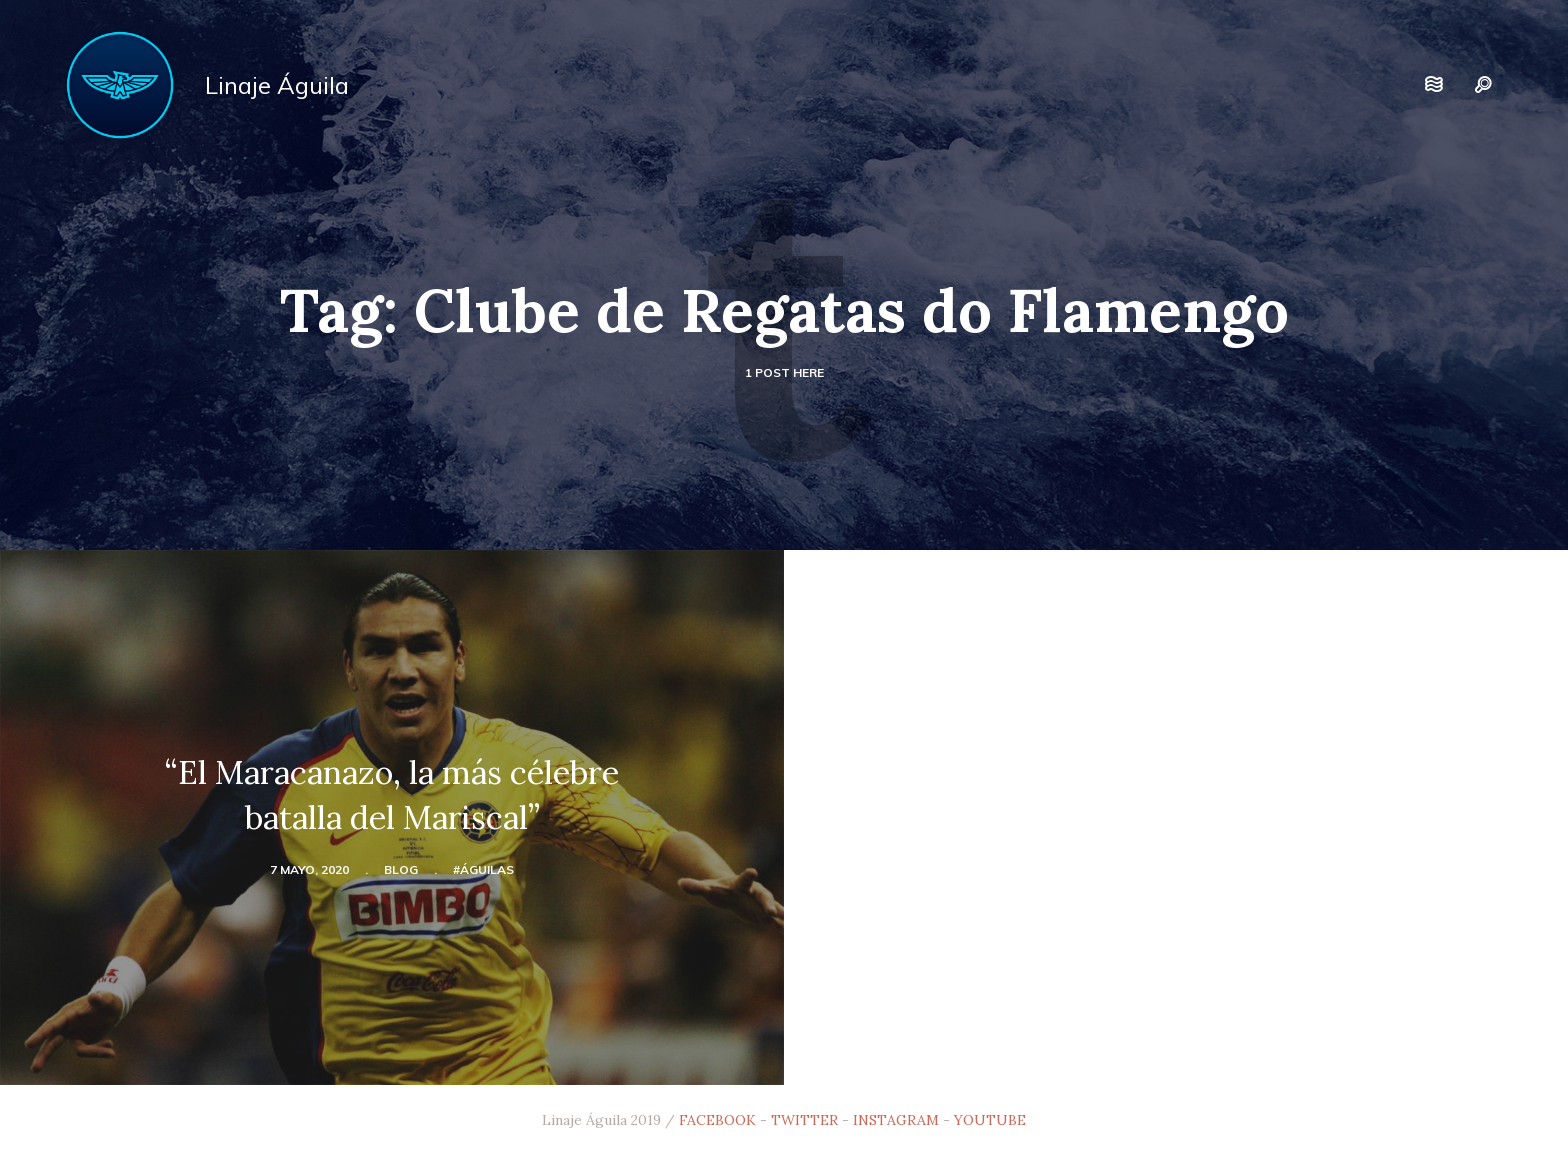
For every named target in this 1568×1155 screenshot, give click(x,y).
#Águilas (483, 869)
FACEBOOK (717, 1120)
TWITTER (804, 1120)
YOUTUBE (990, 1120)
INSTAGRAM (896, 1120)
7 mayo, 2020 (309, 869)
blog (401, 869)
